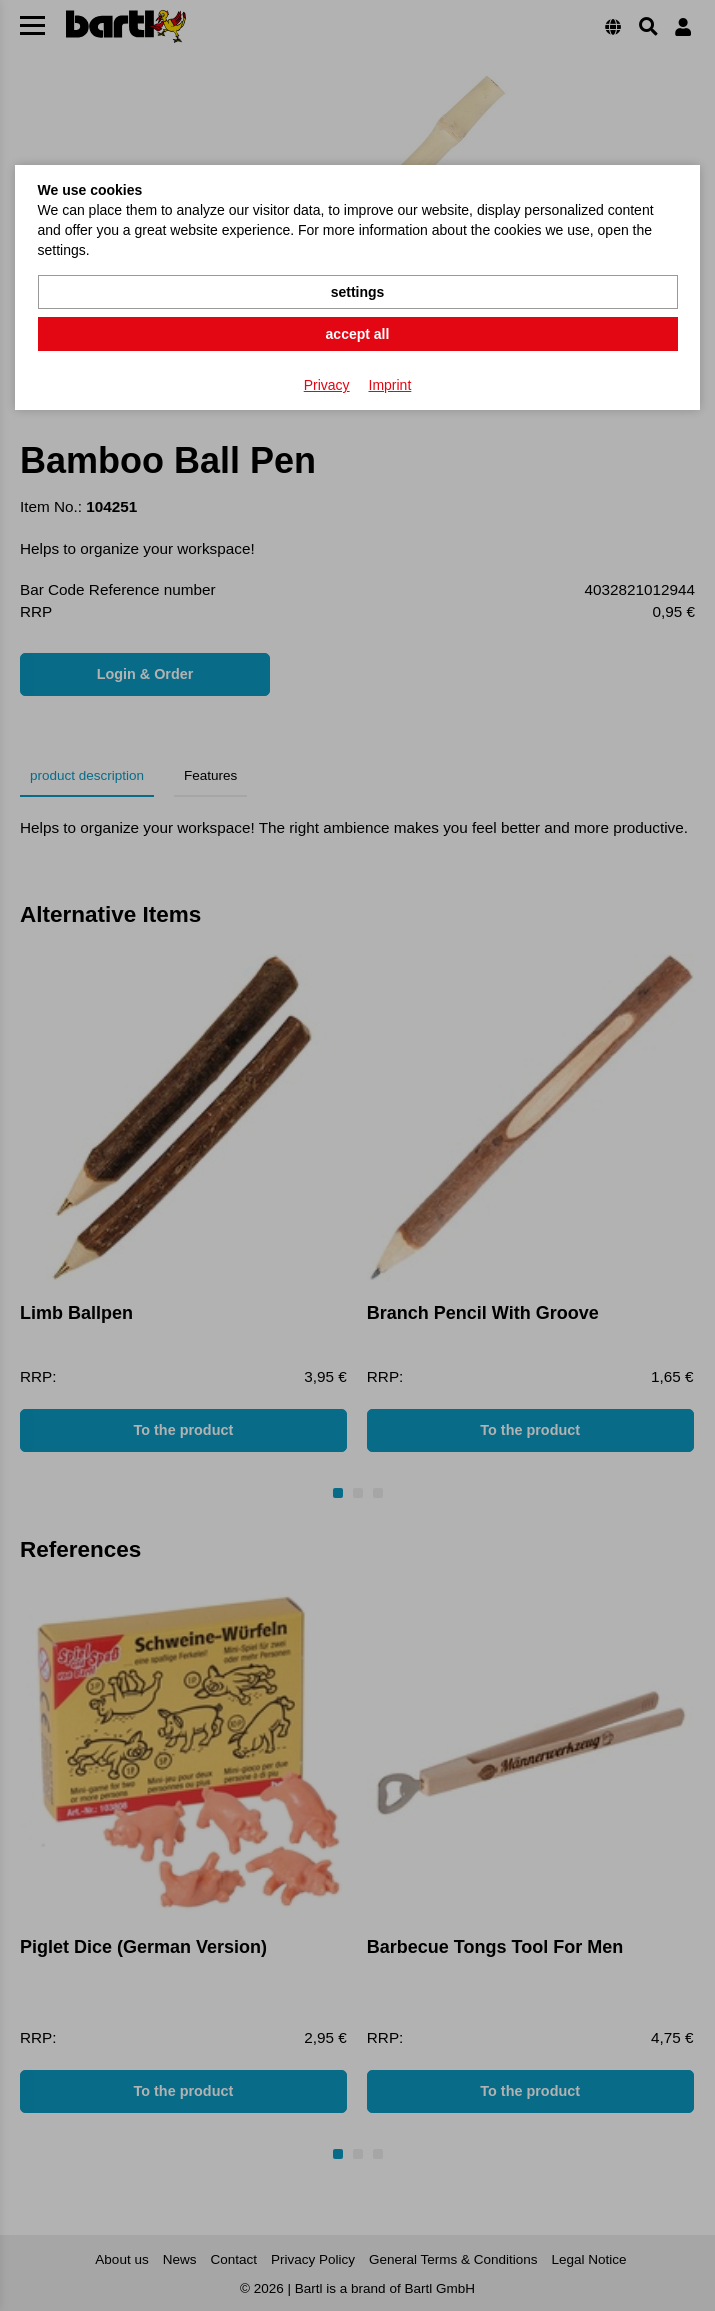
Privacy (327, 385)
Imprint (390, 385)
